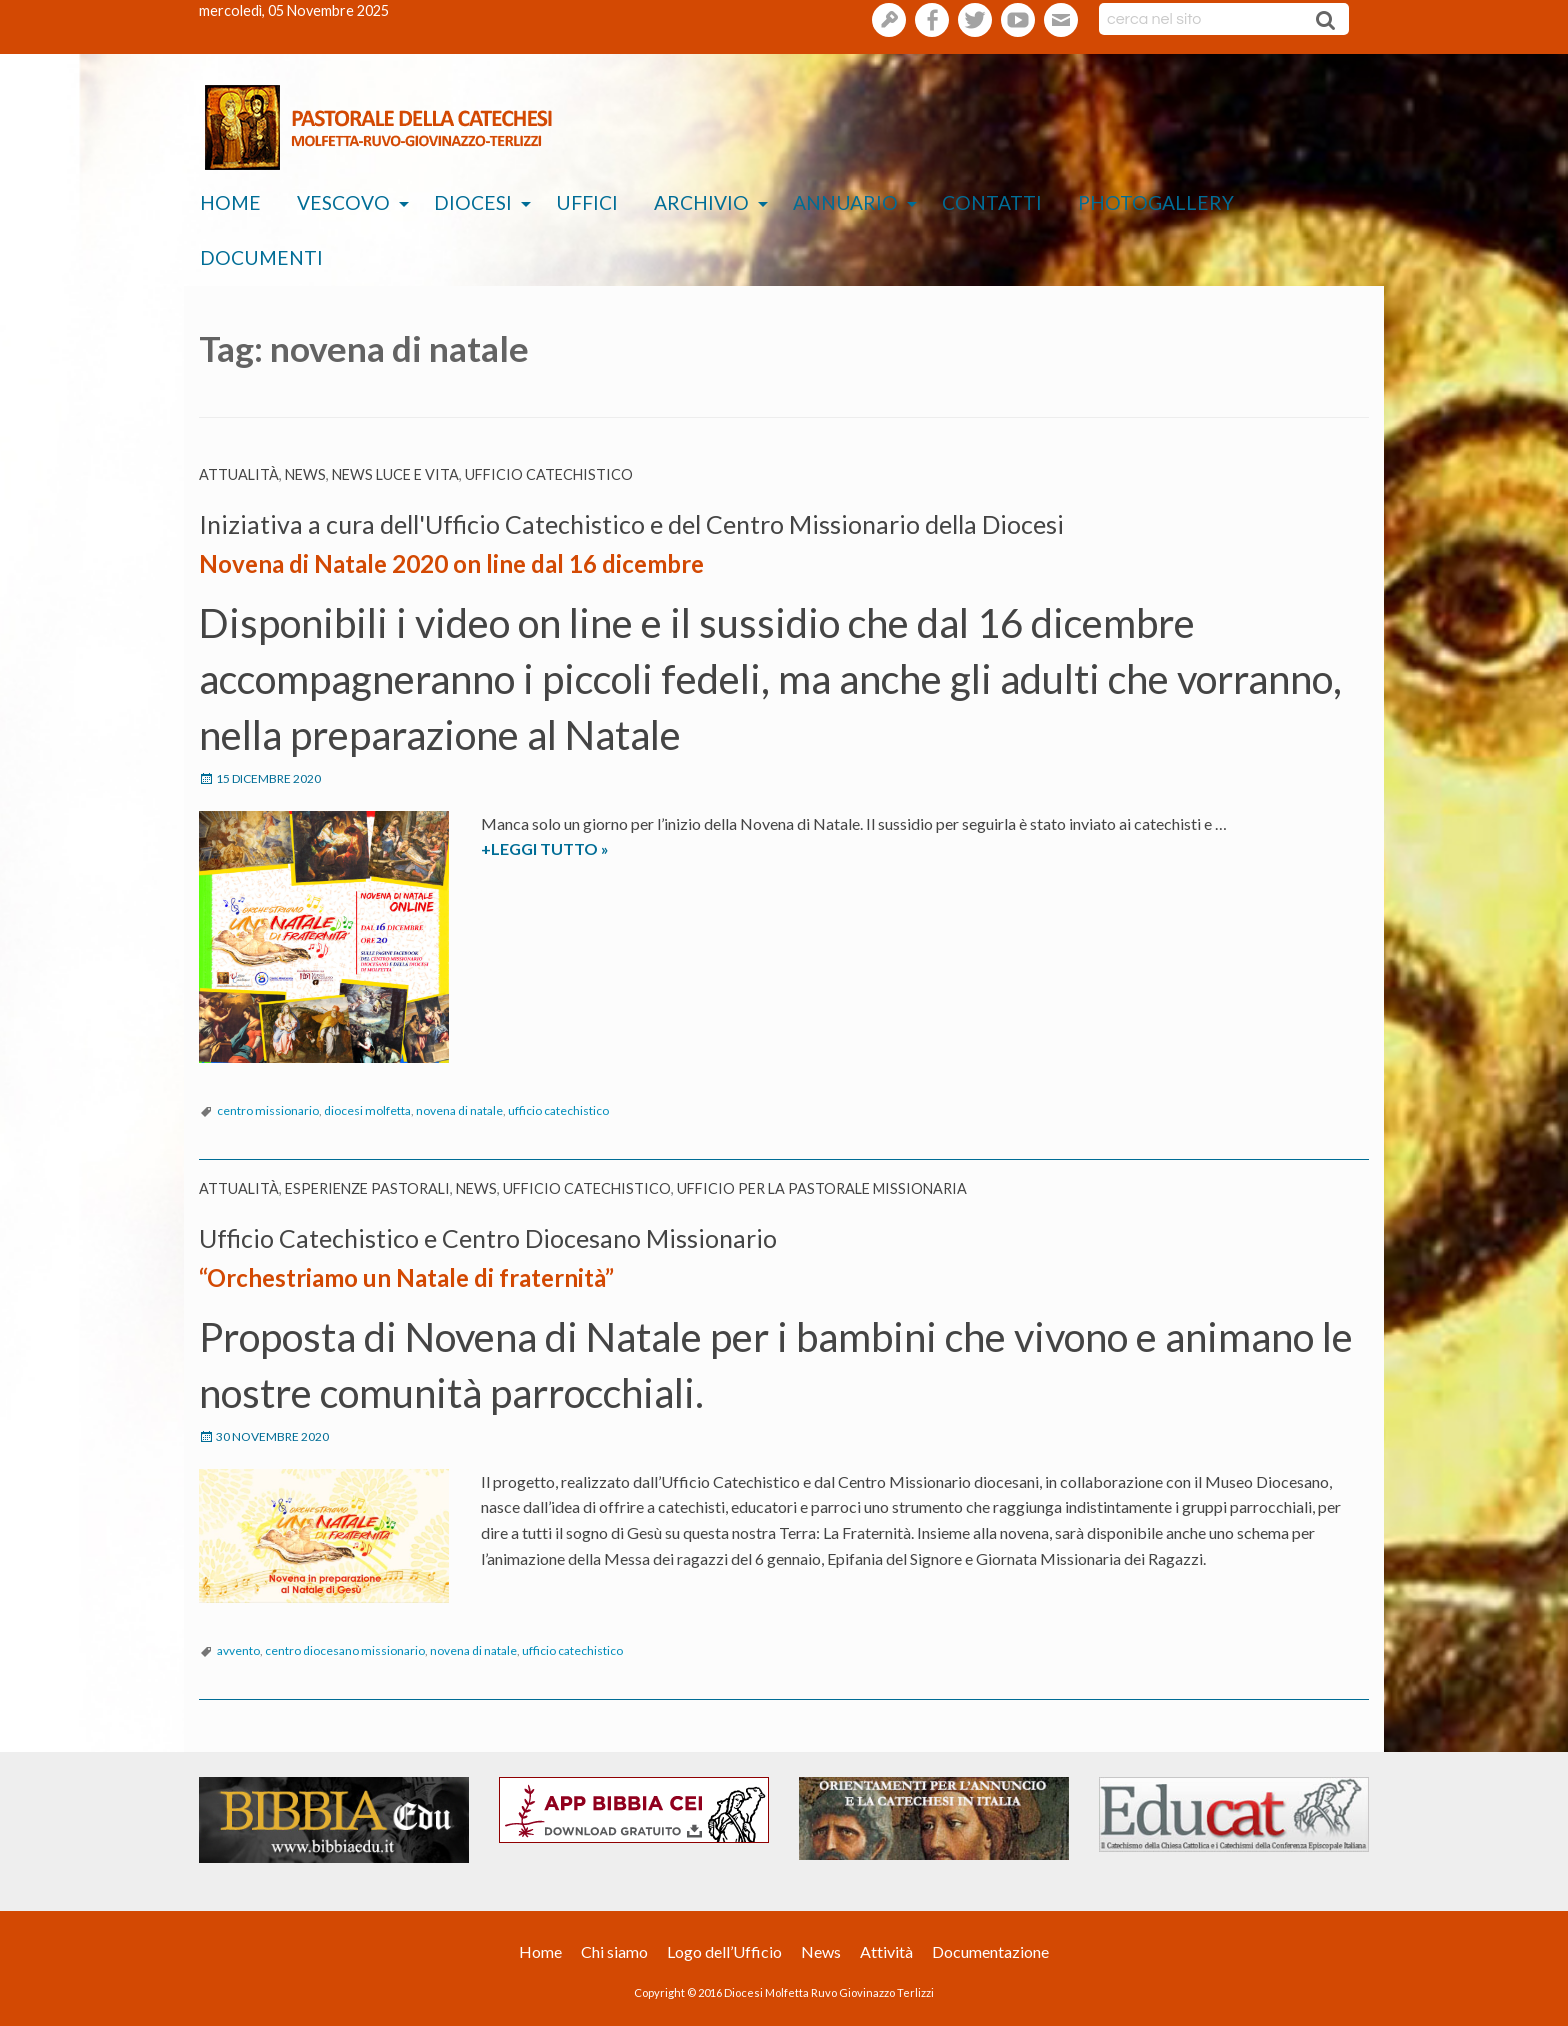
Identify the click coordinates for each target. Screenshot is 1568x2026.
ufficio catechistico (558, 1110)
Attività (886, 1951)
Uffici (587, 202)
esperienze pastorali (367, 1188)
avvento (238, 1650)
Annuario (845, 202)
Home (230, 202)
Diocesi (473, 202)
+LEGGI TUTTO (574, 849)
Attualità (239, 474)
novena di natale (459, 1110)
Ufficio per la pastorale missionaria (822, 1188)
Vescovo (343, 202)
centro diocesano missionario (345, 1650)
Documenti (261, 257)
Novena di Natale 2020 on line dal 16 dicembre (451, 563)
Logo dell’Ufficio (724, 1951)
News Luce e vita (395, 474)
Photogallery (1156, 202)
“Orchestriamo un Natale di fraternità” (406, 1277)
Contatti (992, 202)
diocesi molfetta (367, 1110)
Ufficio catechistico (549, 474)
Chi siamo (614, 1951)
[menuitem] (230, 203)
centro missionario (268, 1110)
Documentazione (990, 1951)
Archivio (701, 202)
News (305, 474)
